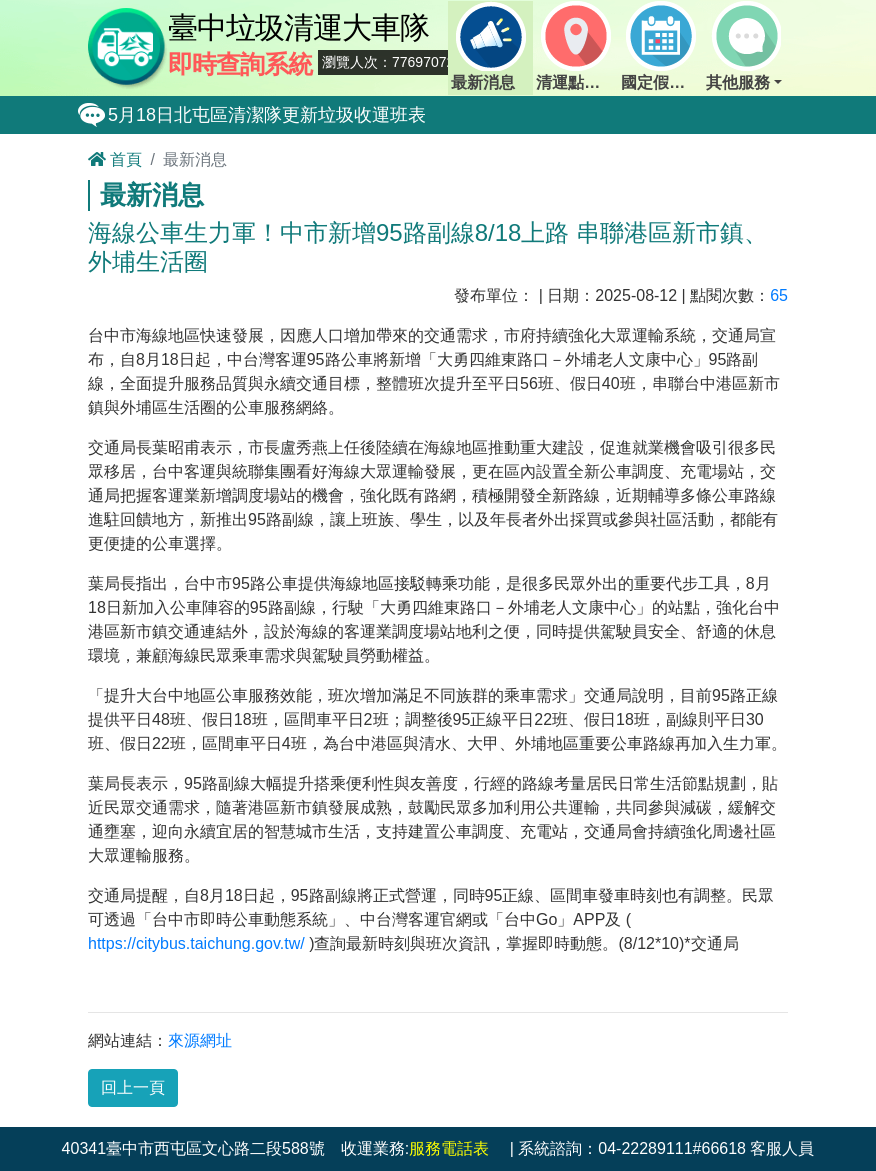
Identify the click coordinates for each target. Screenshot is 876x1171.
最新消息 (488, 46)
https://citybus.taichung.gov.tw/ (196, 943)
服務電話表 (449, 1148)
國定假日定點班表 (662, 46)
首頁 (115, 159)
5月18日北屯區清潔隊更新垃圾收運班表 (267, 115)
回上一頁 (133, 1087)
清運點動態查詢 (577, 46)
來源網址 (200, 1040)
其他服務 (743, 46)
